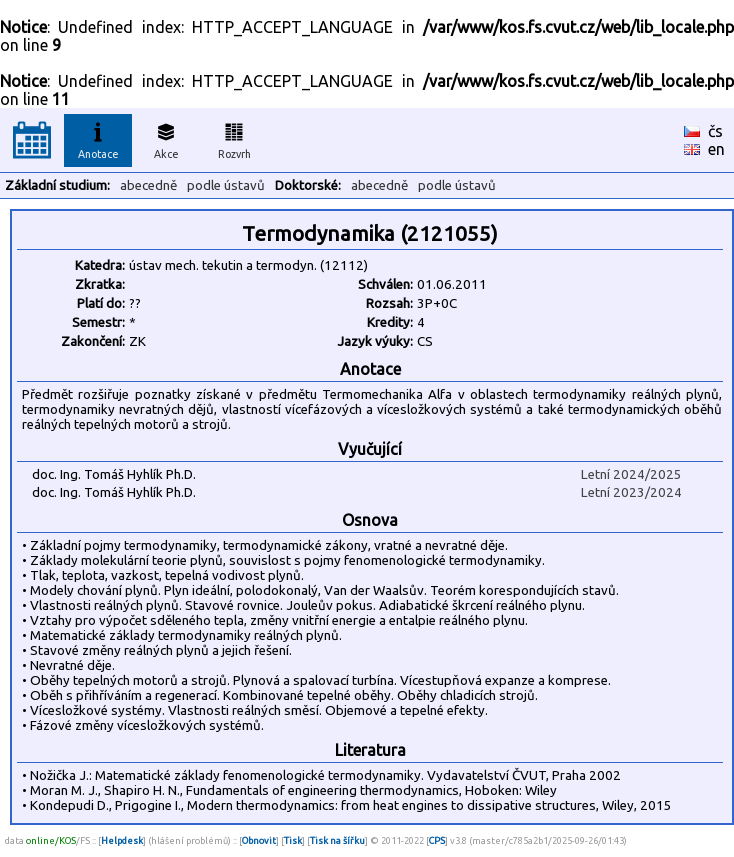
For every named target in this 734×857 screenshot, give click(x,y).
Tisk (293, 840)
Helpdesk (122, 840)
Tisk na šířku (337, 840)
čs (715, 131)
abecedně (148, 185)
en (716, 149)
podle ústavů (226, 185)
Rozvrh (234, 138)
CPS (437, 840)
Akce (166, 138)
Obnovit (259, 840)
